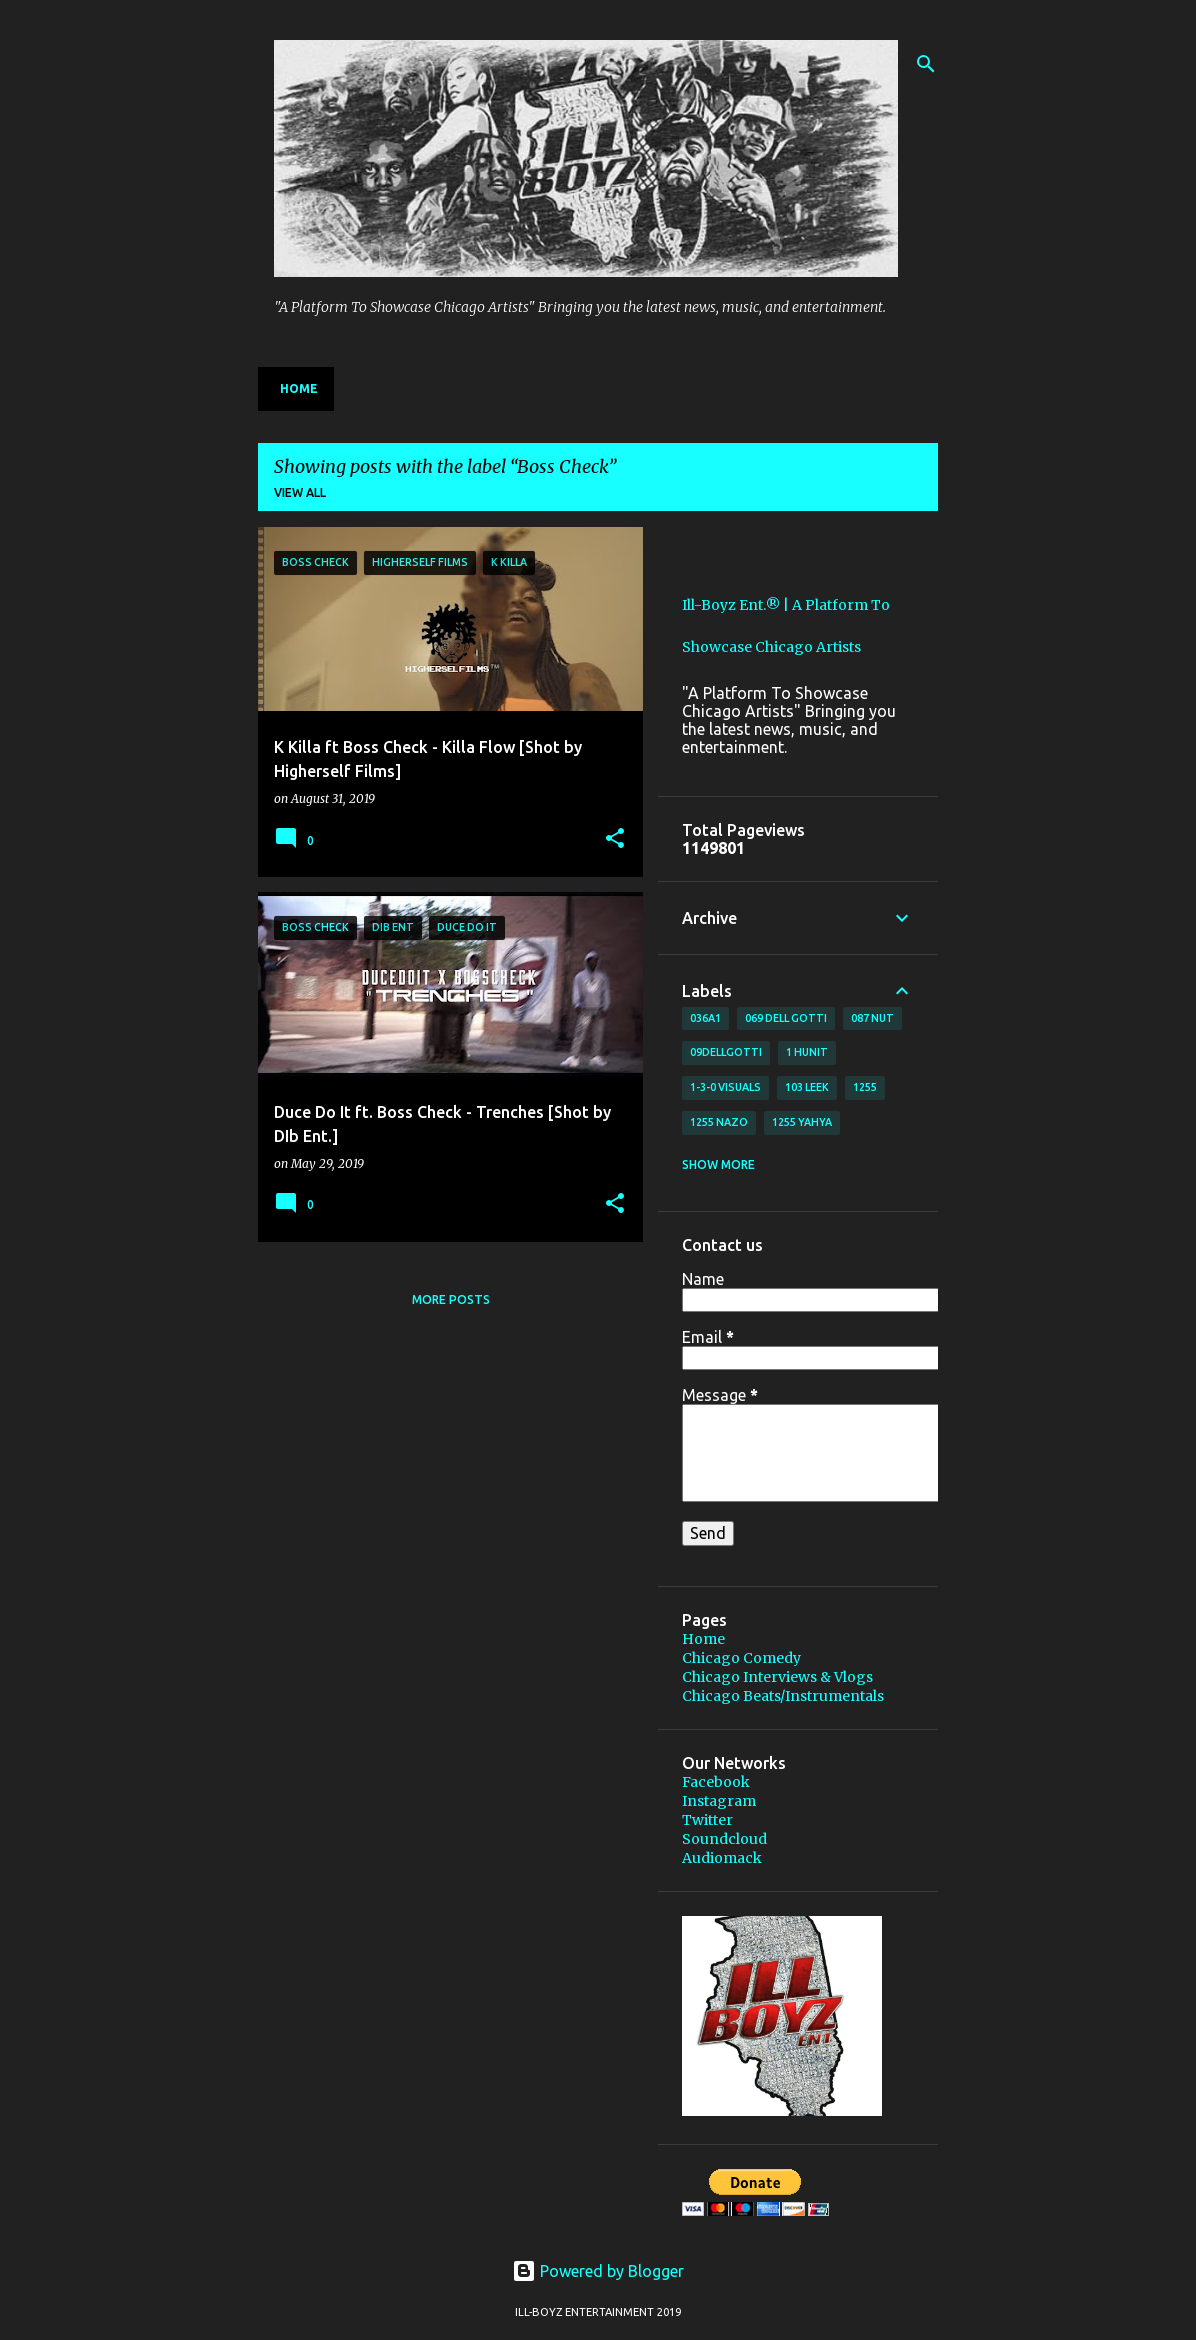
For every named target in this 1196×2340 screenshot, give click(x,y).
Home (299, 388)
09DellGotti (726, 1052)
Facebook (716, 1782)
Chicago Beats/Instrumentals (783, 1696)
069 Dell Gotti (786, 1018)
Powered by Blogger (598, 2271)
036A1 (705, 1018)
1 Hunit (807, 1052)
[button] (615, 839)
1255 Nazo (719, 1122)
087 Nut (872, 1018)
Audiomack (722, 1858)
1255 (865, 1087)
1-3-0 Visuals (725, 1087)
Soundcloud (724, 1839)
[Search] (926, 64)
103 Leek (807, 1087)
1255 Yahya (802, 1122)
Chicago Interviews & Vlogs (777, 1677)
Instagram (719, 1801)
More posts (451, 1299)
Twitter (707, 1820)
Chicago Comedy (741, 1658)
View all (300, 492)
